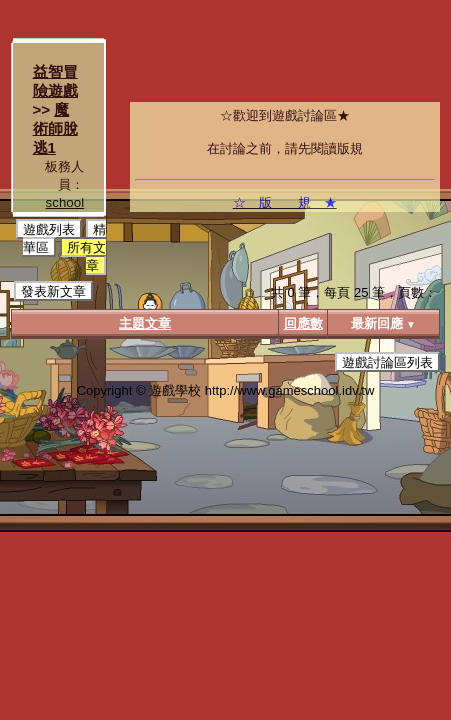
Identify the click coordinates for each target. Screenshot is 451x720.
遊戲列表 (49, 229)
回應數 (303, 323)
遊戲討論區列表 (387, 362)
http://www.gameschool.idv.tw (290, 390)
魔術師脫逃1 (55, 128)
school (65, 202)
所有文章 (86, 256)
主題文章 (145, 323)
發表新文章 (53, 291)
